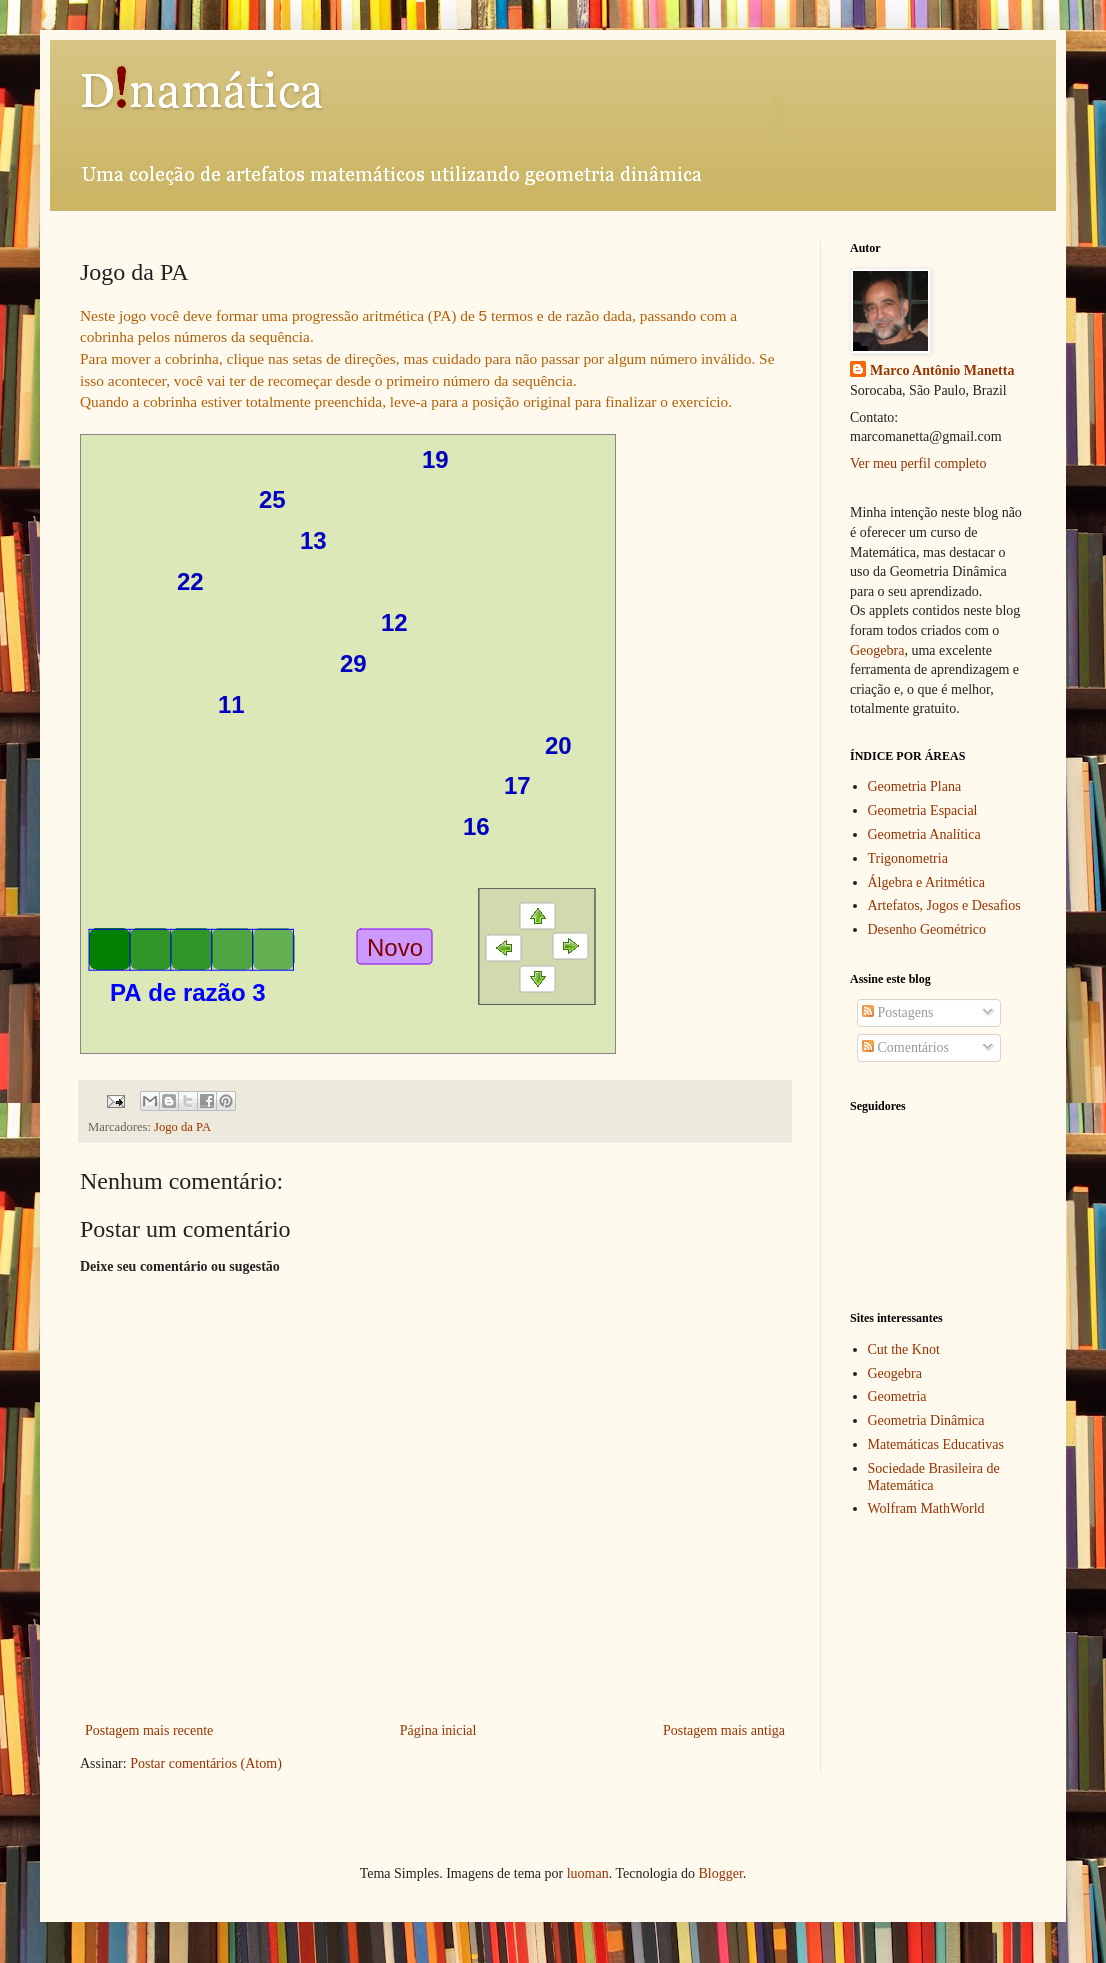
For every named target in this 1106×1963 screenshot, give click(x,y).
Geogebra (877, 650)
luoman (588, 1873)
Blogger (720, 1873)
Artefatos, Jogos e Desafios (944, 905)
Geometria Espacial (923, 810)
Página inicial (438, 1730)
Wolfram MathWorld (926, 1508)
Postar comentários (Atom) (206, 1763)
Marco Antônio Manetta (942, 370)
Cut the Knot (904, 1349)
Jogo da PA (182, 1127)
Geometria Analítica (924, 834)
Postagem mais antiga (724, 1730)
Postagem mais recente (149, 1730)
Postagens (898, 1012)
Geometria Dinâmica (926, 1420)
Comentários (905, 1047)
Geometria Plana (915, 786)
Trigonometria (908, 858)
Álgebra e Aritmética (926, 882)
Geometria (897, 1396)
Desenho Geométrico (927, 929)
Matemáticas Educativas (936, 1444)
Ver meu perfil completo (918, 463)
